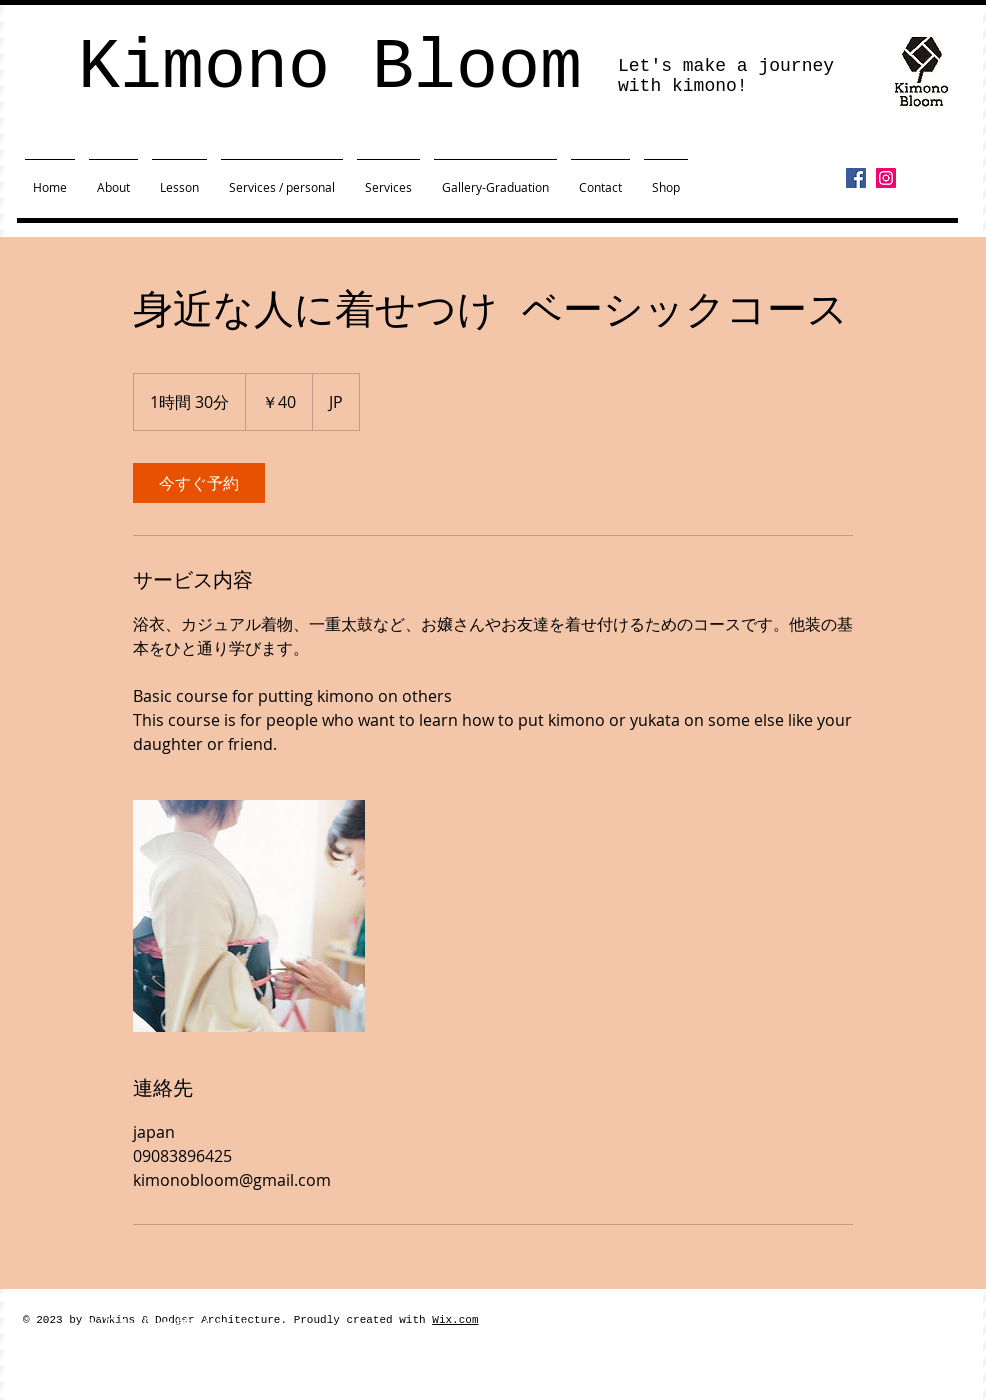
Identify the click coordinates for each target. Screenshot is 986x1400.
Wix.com (455, 1320)
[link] (199, 483)
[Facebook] (856, 178)
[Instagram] (886, 178)
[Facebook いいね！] (884, 207)
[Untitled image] (249, 916)
